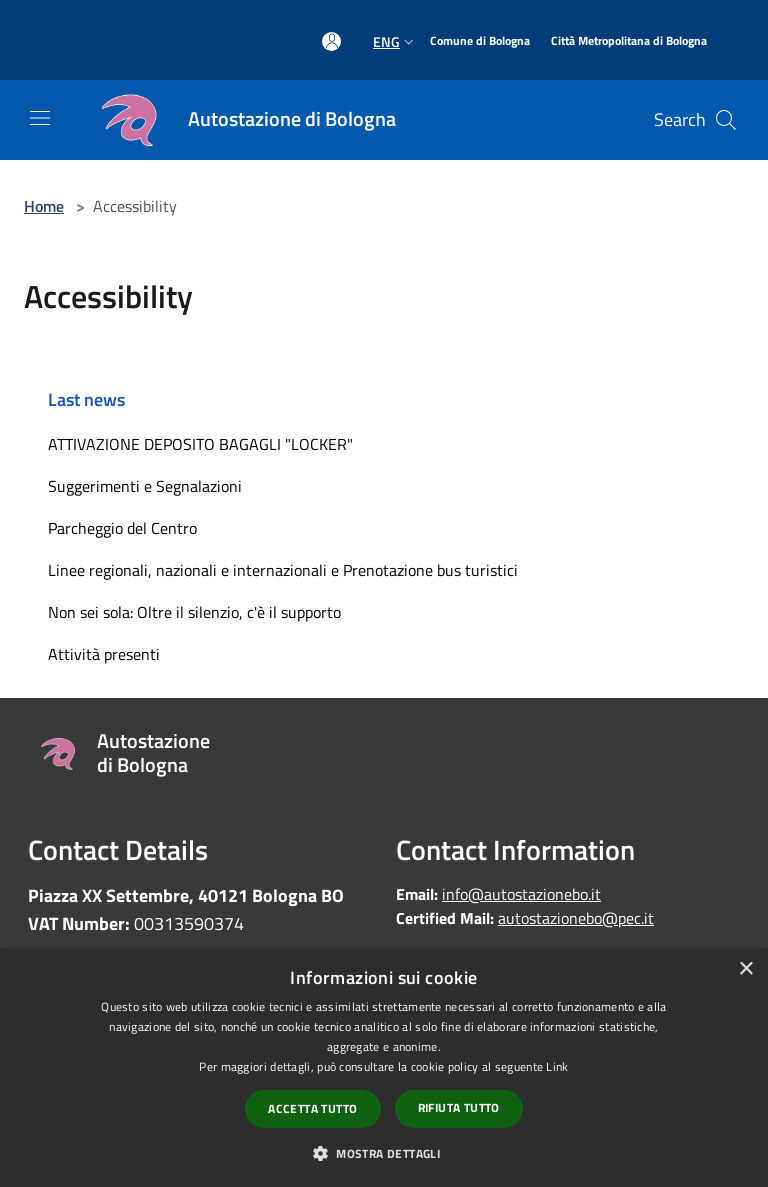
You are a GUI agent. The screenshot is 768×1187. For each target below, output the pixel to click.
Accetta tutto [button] (312, 1108)
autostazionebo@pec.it (576, 918)
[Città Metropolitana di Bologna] (629, 41)
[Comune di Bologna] (480, 41)
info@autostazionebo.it (521, 894)
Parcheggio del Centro (122, 528)
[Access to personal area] (331, 41)
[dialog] (384, 1067)
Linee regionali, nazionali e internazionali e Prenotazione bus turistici (283, 570)
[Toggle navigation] (40, 118)
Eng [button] (395, 41)
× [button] (745, 969)
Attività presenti (104, 654)
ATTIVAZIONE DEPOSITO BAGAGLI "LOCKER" (200, 444)
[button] (384, 1153)
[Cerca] (726, 120)
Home (44, 206)
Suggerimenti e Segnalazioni (145, 486)
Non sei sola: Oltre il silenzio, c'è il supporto (194, 612)
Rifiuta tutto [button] (459, 1107)
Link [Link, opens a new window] (557, 1066)
